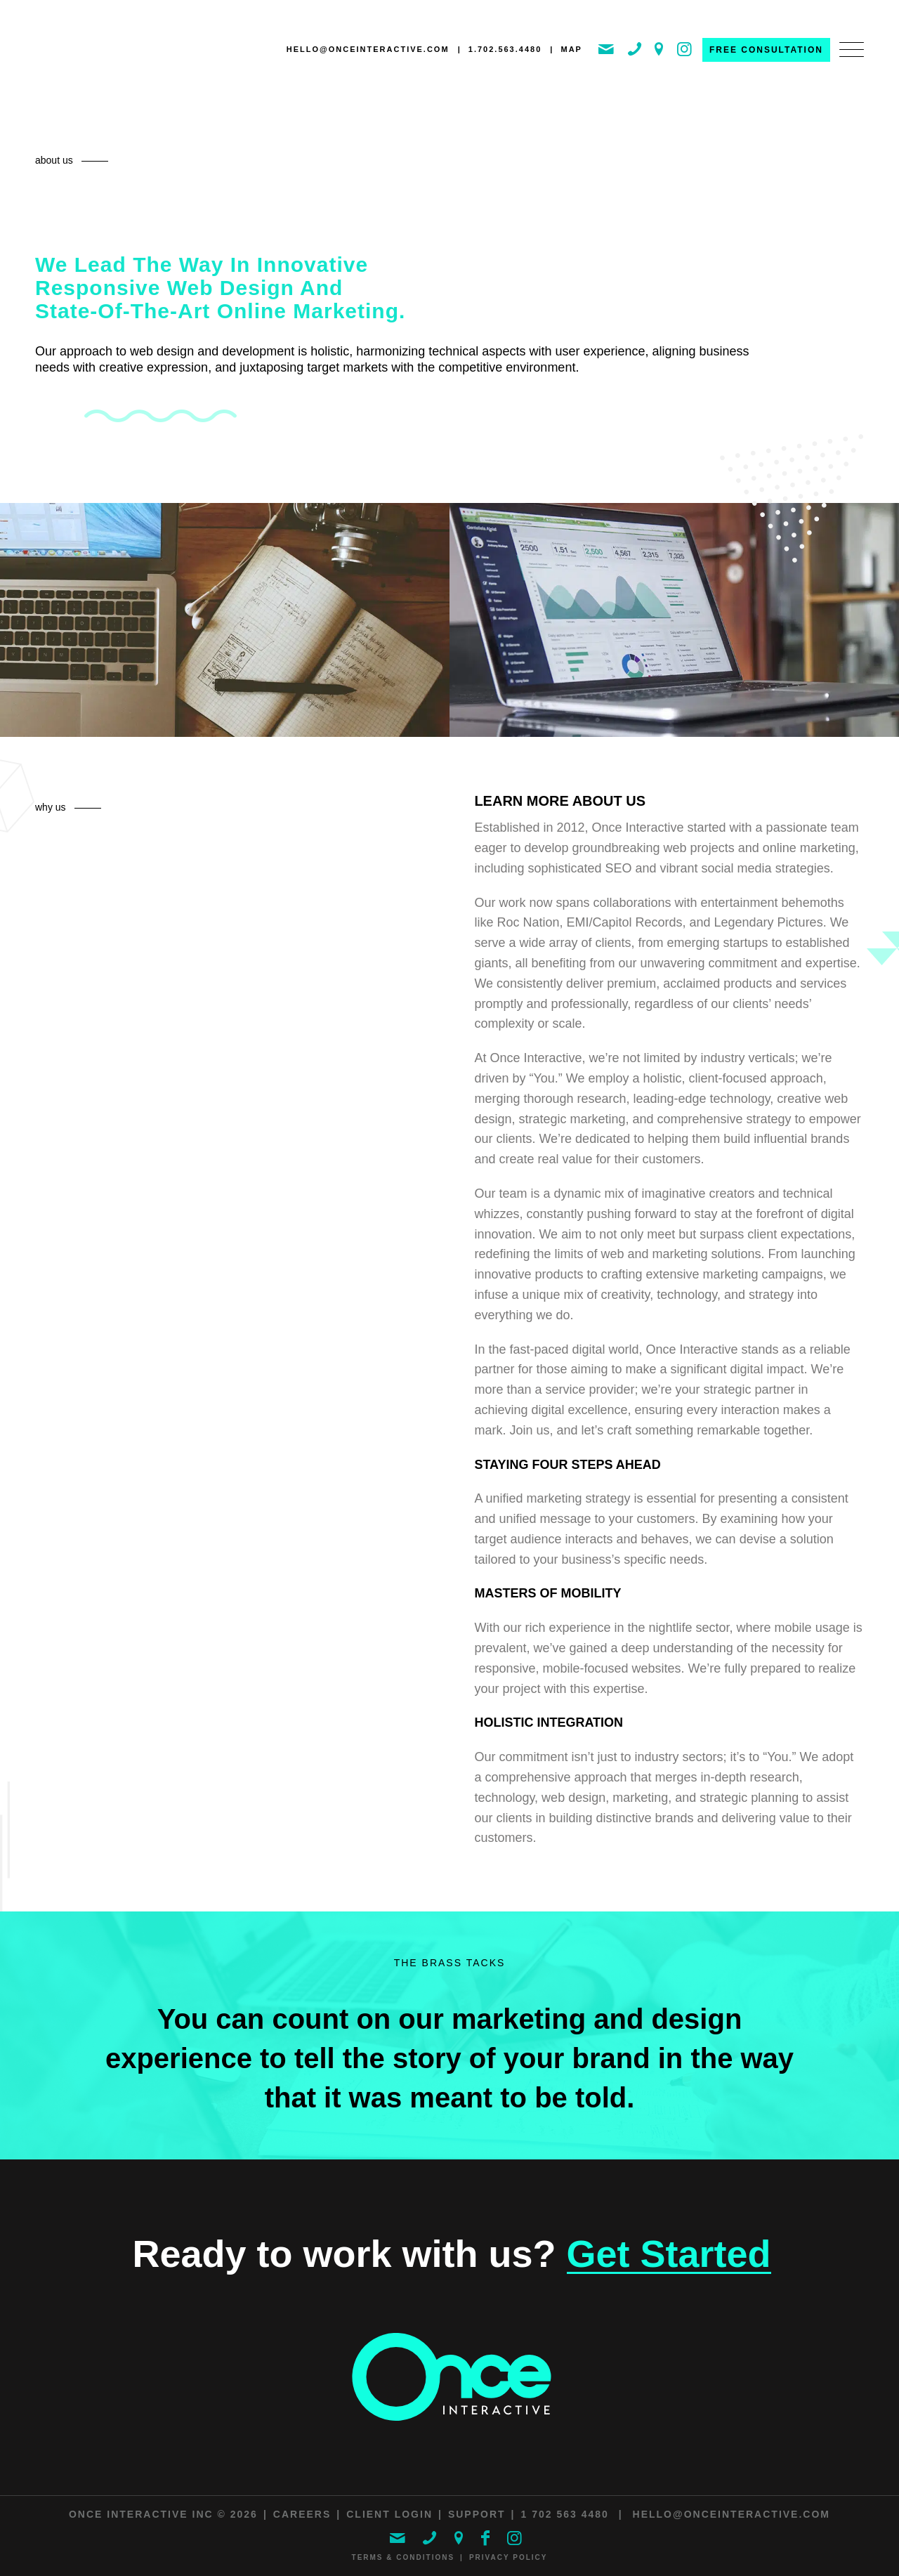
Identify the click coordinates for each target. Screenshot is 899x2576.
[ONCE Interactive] (95, 51)
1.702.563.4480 (505, 49)
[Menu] (847, 64)
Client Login (389, 2514)
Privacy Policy (508, 2557)
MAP (571, 49)
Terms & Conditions (403, 2557)
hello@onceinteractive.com (368, 49)
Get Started (669, 2253)
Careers (302, 2514)
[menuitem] (847, 64)
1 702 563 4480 (565, 2514)
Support (477, 2514)
